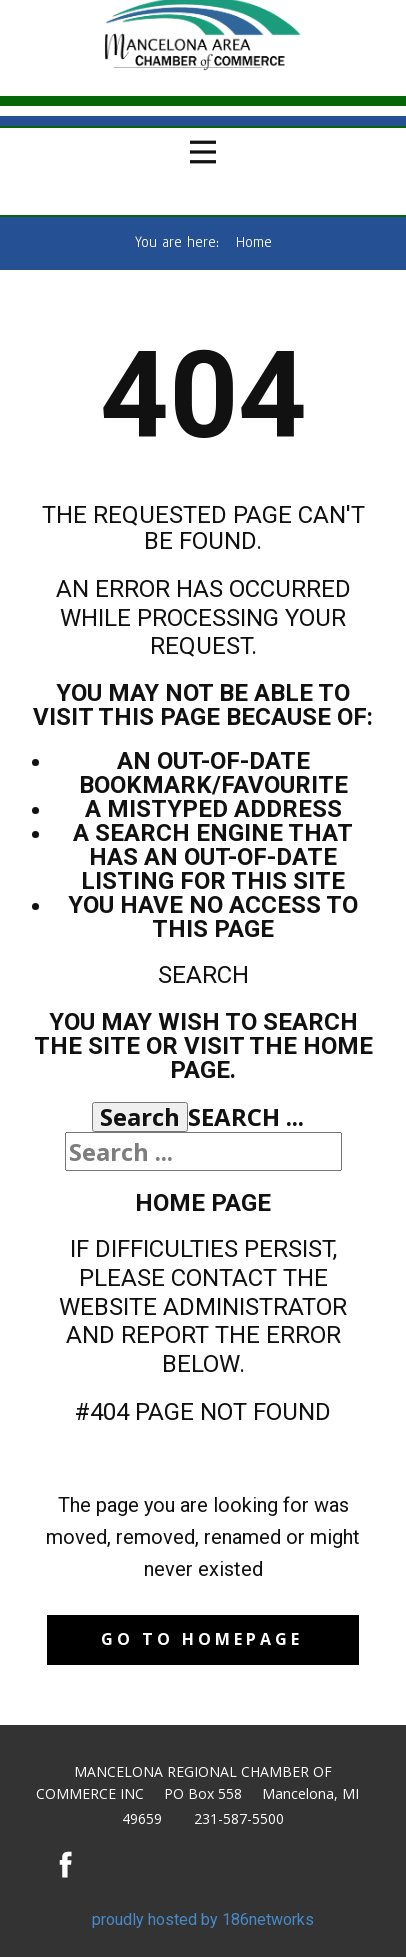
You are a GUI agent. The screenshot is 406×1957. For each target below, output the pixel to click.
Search (140, 1117)
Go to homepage (202, 1639)
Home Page (203, 1203)
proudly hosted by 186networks (203, 1919)
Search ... (246, 1116)
